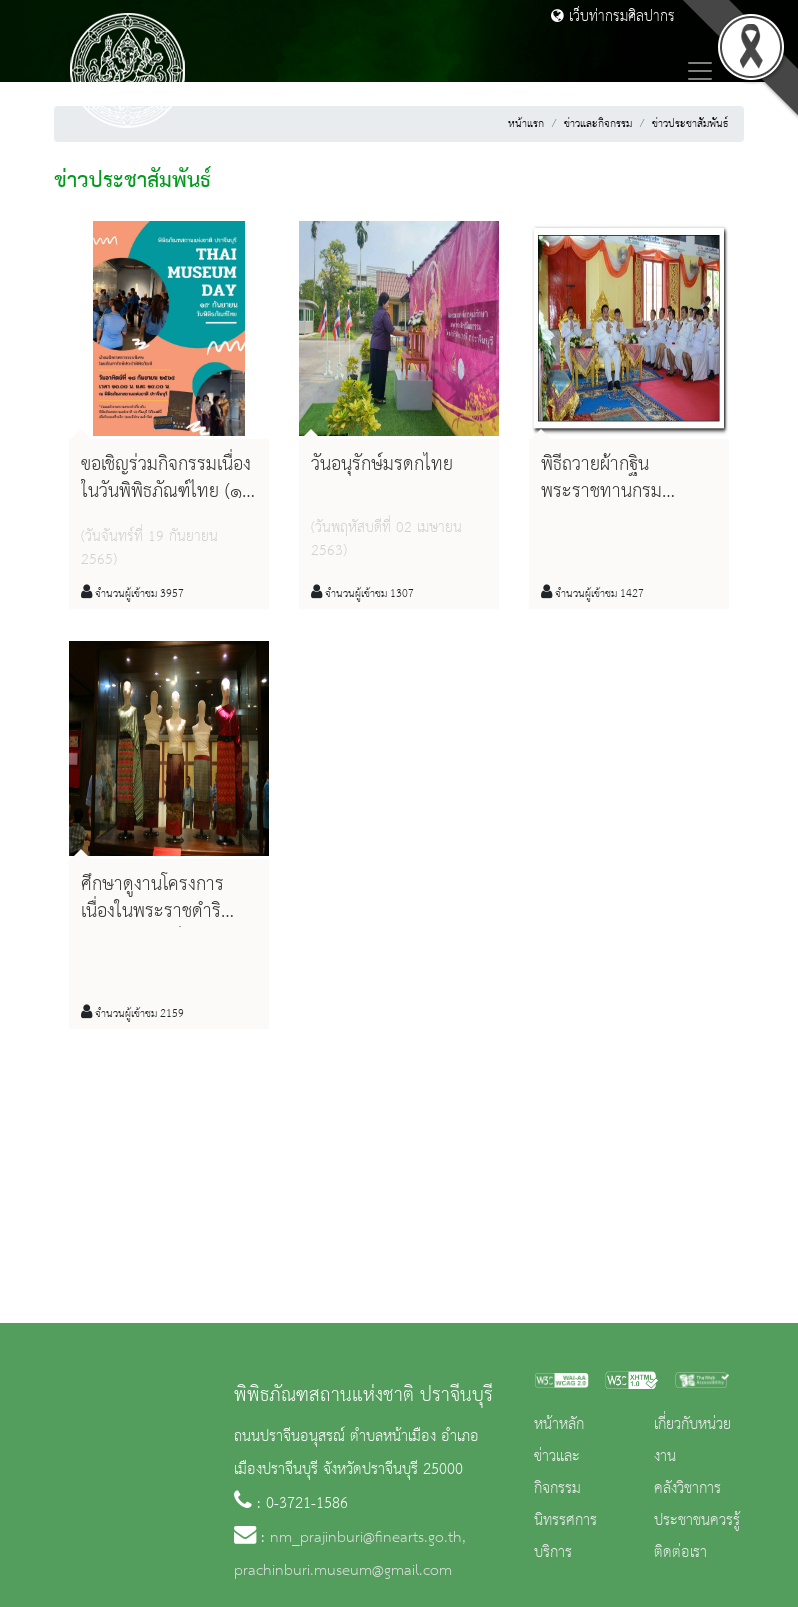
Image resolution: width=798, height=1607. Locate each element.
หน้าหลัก (559, 1425)
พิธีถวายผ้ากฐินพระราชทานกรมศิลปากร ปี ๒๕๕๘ (607, 492)
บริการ (553, 1553)
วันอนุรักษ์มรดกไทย (382, 465)
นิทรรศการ (565, 1521)
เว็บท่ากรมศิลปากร (613, 17)
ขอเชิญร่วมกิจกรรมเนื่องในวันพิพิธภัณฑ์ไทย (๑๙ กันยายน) (167, 492)
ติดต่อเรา (680, 1553)
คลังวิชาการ (687, 1489)
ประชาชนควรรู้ (697, 1521)
